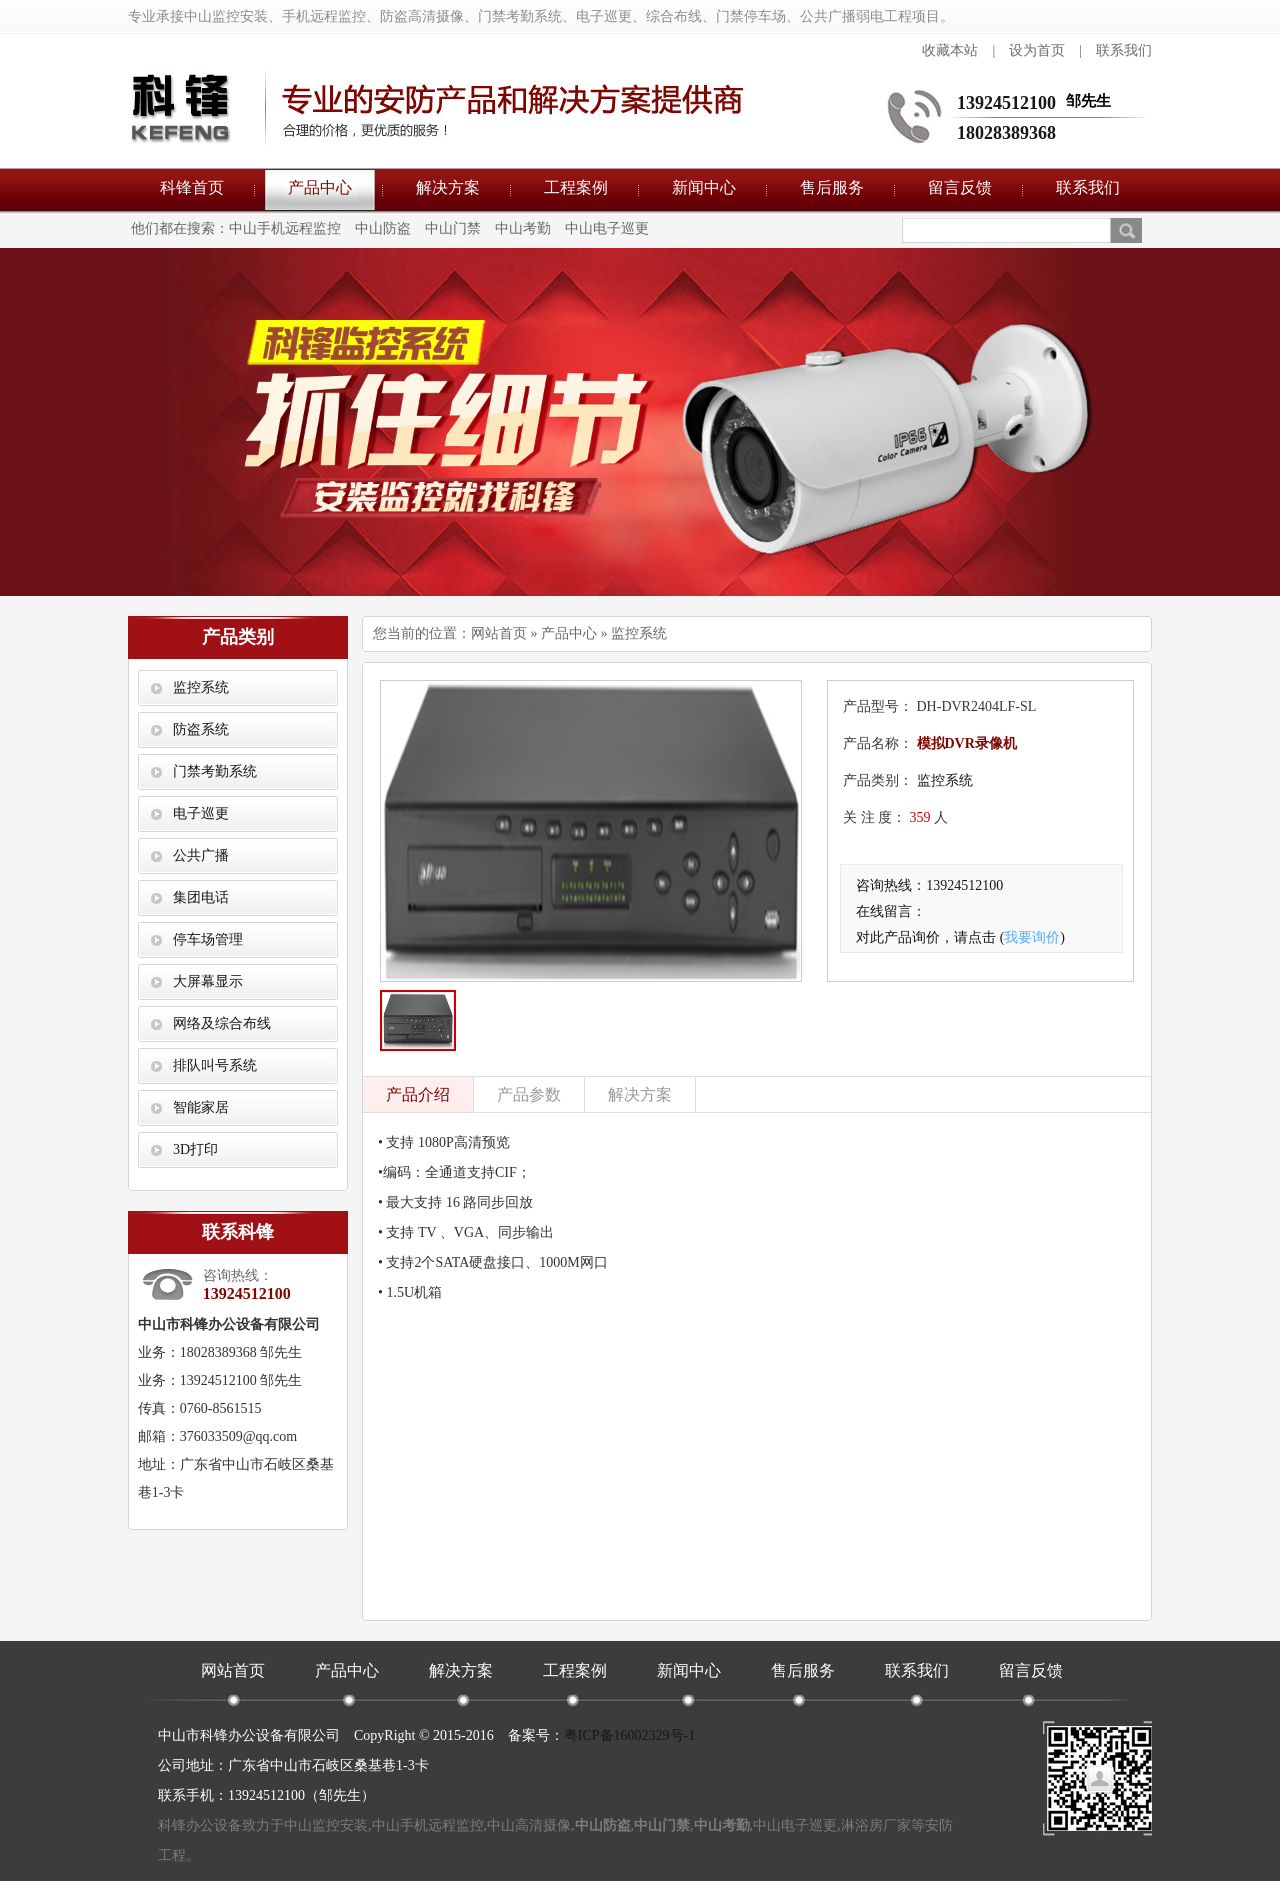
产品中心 (320, 187)
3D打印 (195, 1149)
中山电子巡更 (607, 228)
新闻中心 (704, 187)
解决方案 (448, 187)
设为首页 (1037, 50)
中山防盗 (383, 228)
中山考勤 (523, 228)
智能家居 (201, 1107)
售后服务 (832, 187)
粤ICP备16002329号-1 (629, 1735)
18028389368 (1006, 133)
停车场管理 (208, 939)
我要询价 (1032, 937)
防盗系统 (201, 729)
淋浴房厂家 (876, 1825)
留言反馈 (960, 187)
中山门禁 (453, 228)
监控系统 (201, 687)
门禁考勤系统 (215, 771)
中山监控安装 (326, 1825)
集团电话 (201, 897)
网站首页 (499, 633)
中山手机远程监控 (285, 228)
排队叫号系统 (215, 1065)
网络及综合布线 (222, 1023)
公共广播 (201, 855)
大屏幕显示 (208, 981)
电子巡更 (201, 813)
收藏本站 (950, 50)
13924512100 (1006, 103)
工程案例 (576, 187)
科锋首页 (192, 187)
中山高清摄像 (529, 1825)
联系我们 (1124, 50)
